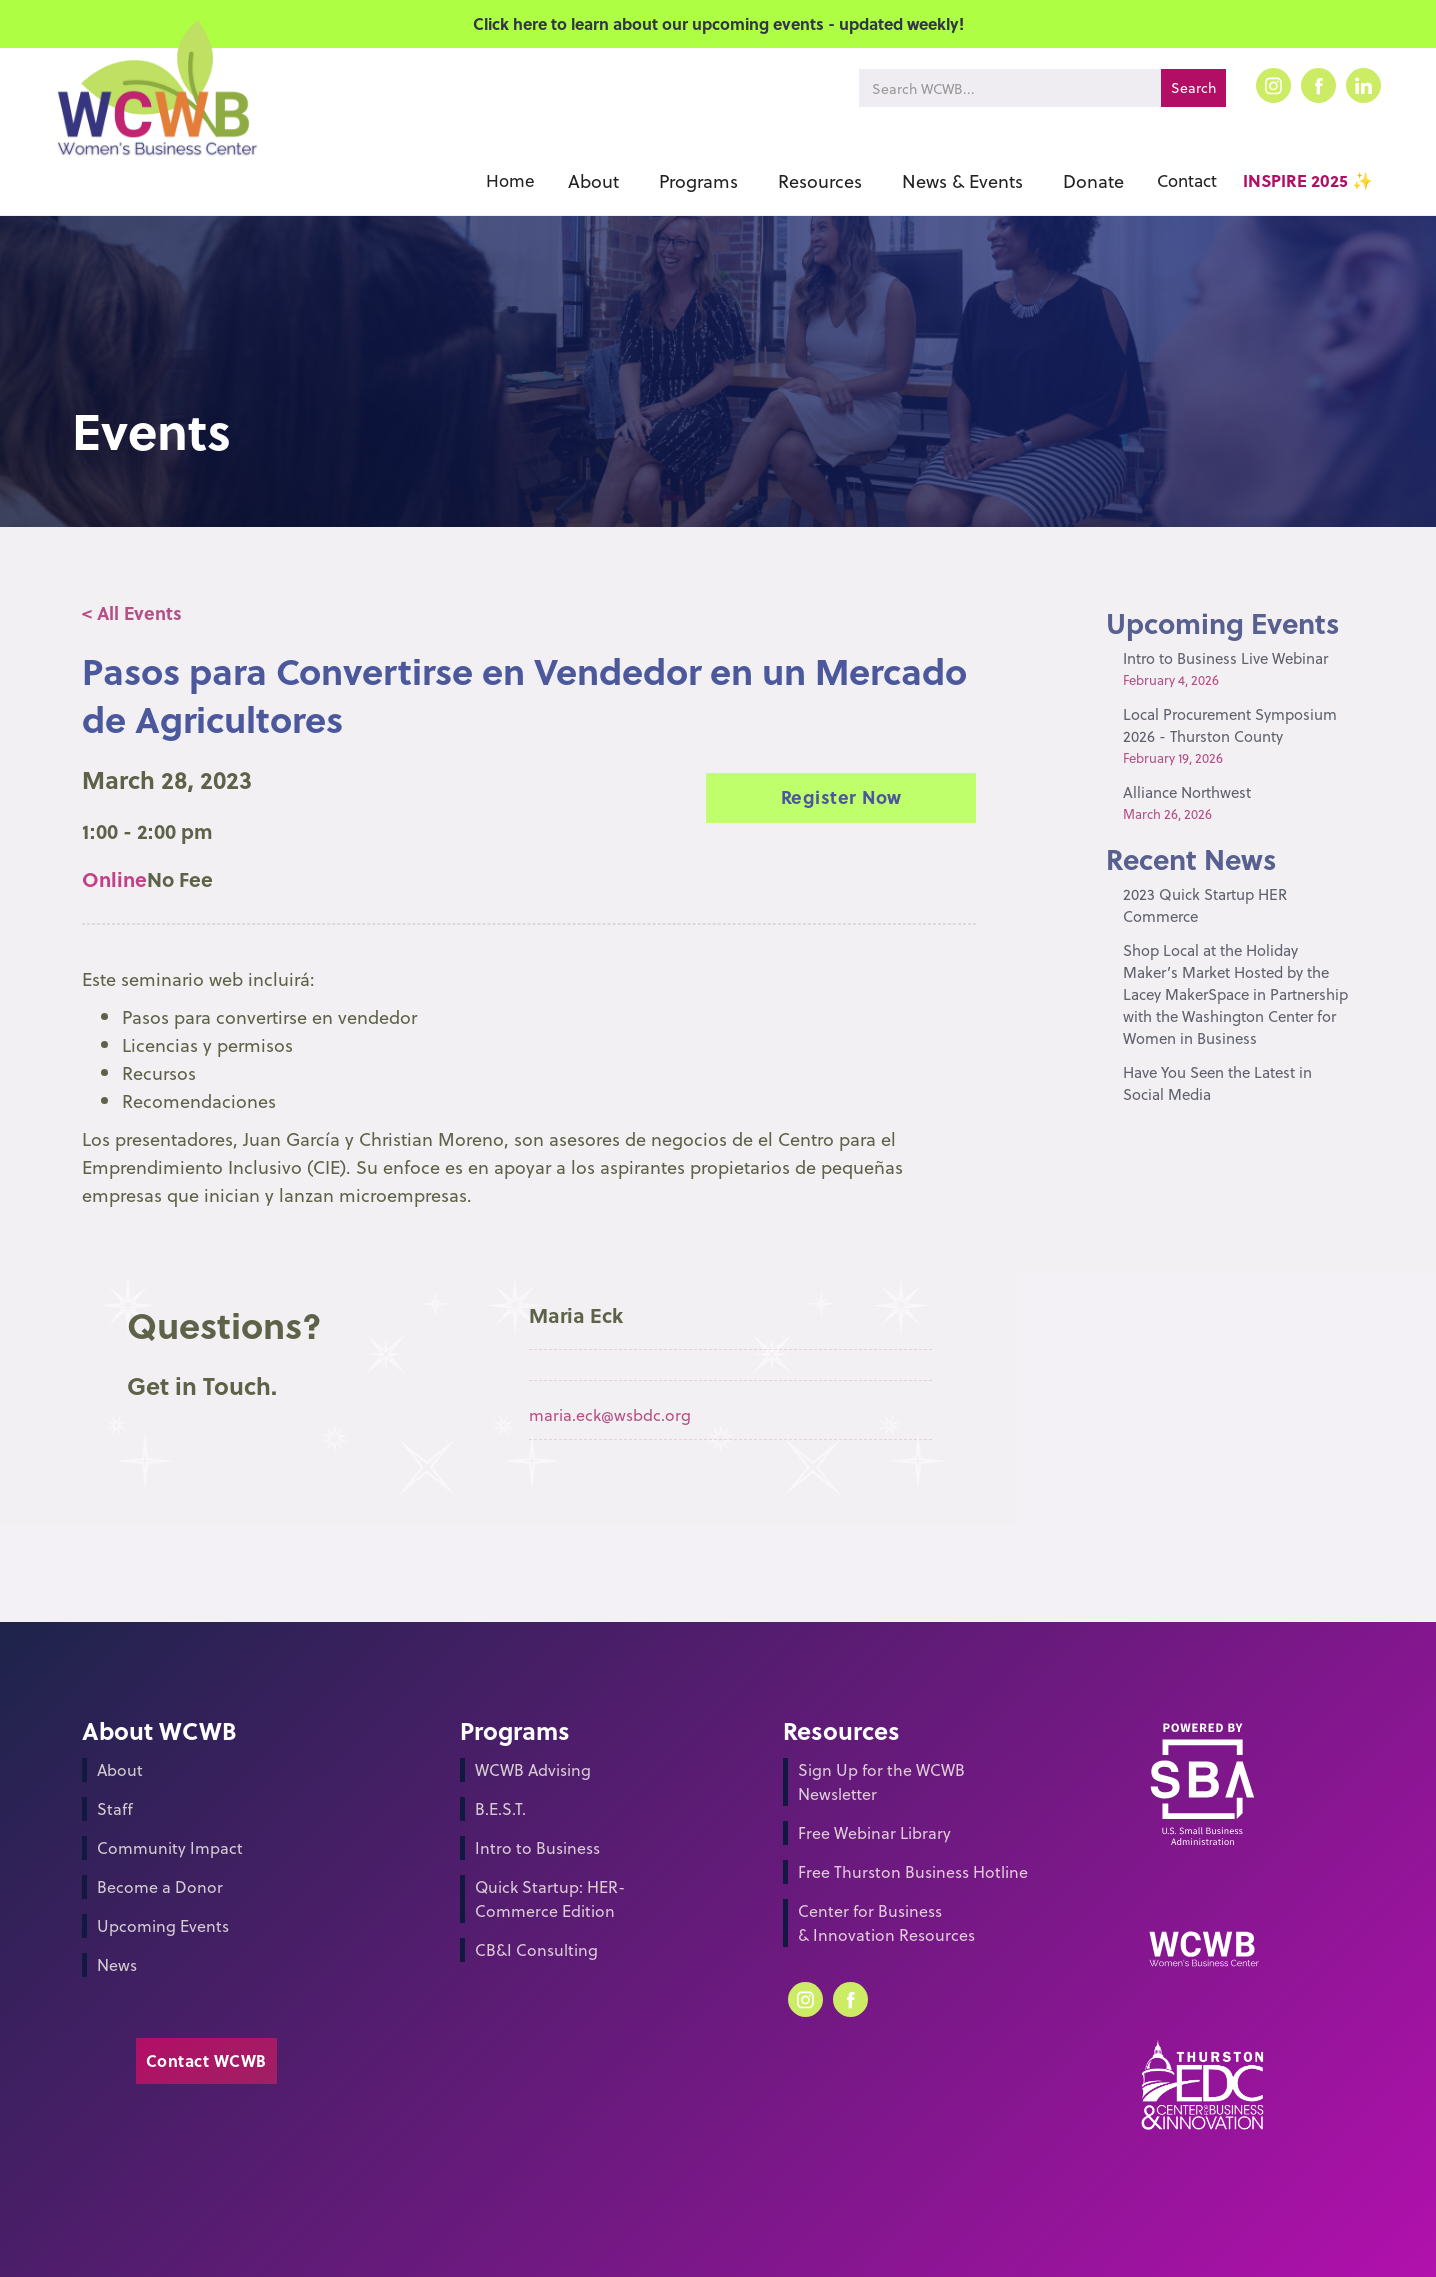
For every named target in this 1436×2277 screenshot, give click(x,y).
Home (510, 180)
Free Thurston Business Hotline (913, 1871)
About (120, 1769)
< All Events (132, 612)
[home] (155, 117)
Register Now (841, 796)
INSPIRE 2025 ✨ (1308, 180)
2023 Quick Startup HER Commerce (1205, 905)
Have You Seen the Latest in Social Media (1217, 1083)
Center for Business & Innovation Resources (886, 1922)
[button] (593, 181)
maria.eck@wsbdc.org (610, 1414)
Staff (115, 1808)
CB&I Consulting (536, 1949)
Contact (1187, 180)
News (117, 1964)
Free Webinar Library (874, 1832)
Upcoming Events (163, 1925)
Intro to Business (537, 1847)
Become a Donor (160, 1886)
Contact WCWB (206, 2060)
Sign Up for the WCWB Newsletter (881, 1781)
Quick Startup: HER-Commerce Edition (550, 1898)
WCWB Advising (533, 1769)
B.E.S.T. (500, 1808)
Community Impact (170, 1847)
